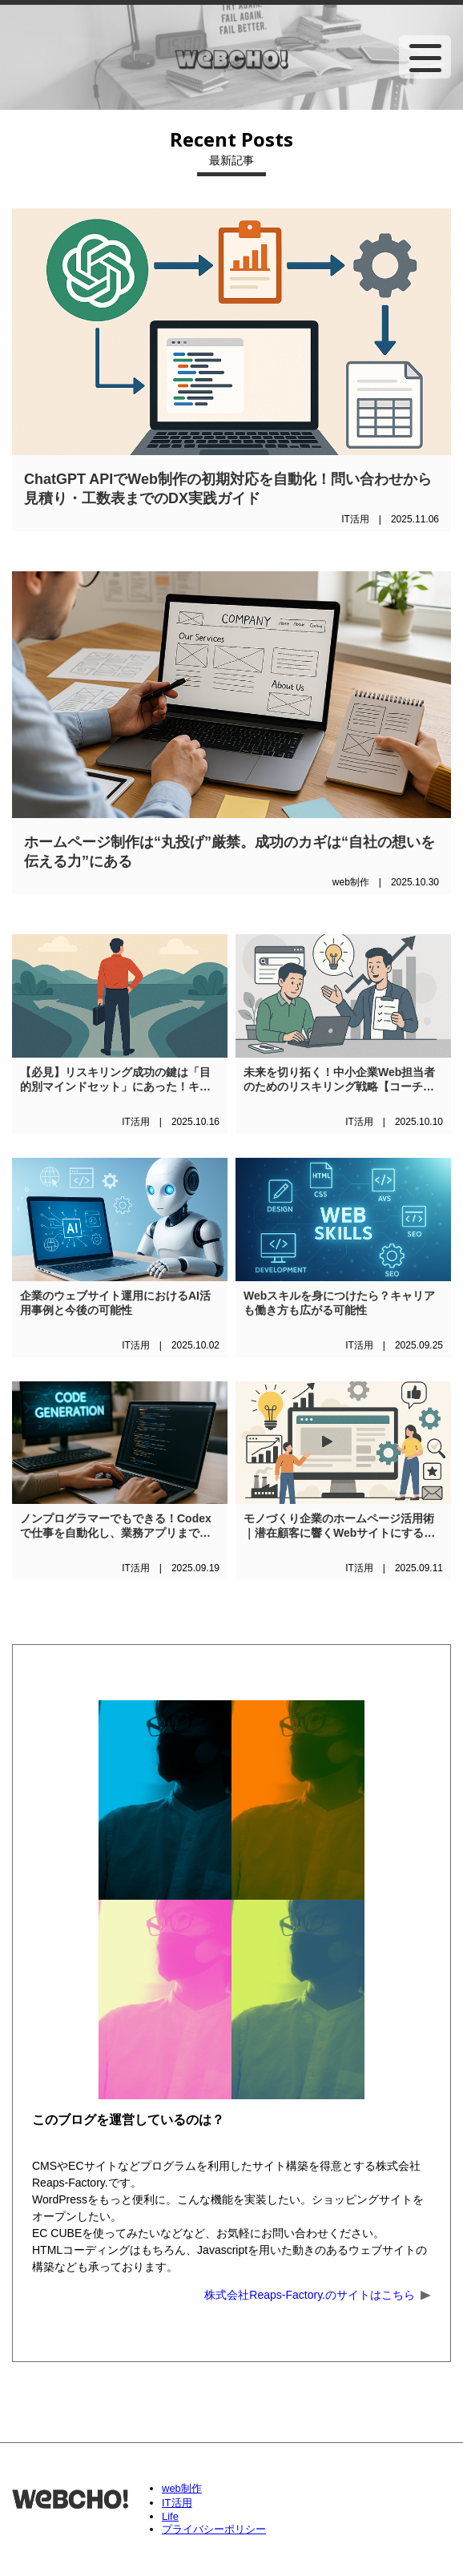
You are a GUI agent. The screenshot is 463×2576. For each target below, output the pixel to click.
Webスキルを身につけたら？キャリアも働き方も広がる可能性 (339, 1302)
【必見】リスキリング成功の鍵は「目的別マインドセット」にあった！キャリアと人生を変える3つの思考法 (115, 1080)
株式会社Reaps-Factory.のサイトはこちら (309, 2294)
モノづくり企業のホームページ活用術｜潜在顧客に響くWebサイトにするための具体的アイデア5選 (339, 1526)
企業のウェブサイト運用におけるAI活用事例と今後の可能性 (115, 1302)
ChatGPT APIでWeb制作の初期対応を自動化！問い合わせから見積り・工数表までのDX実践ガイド (228, 488)
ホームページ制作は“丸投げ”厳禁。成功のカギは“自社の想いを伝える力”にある (229, 851)
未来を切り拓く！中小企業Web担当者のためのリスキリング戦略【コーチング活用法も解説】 (339, 1080)
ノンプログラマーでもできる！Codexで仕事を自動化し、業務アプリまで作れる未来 (115, 1526)
